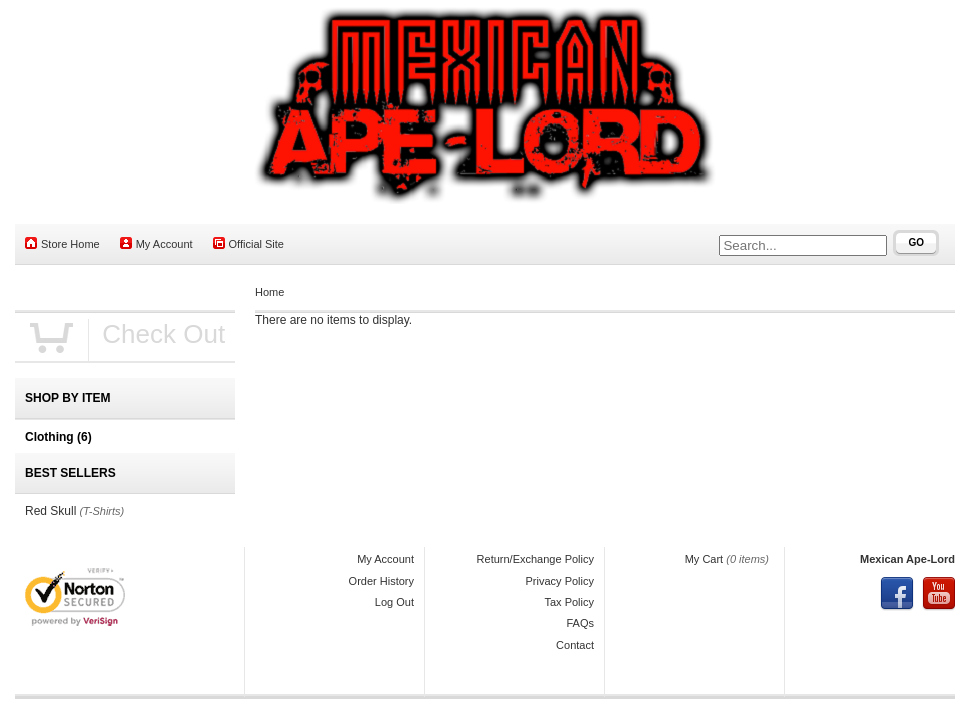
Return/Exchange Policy (535, 559)
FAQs (580, 623)
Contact (575, 645)
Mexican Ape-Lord (907, 559)
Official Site (248, 243)
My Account (156, 243)
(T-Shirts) (101, 511)
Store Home (62, 243)
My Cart (704, 559)
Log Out (394, 602)
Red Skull (50, 511)
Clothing (58, 437)
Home (269, 292)
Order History (381, 581)
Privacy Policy (560, 581)
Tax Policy (569, 602)
